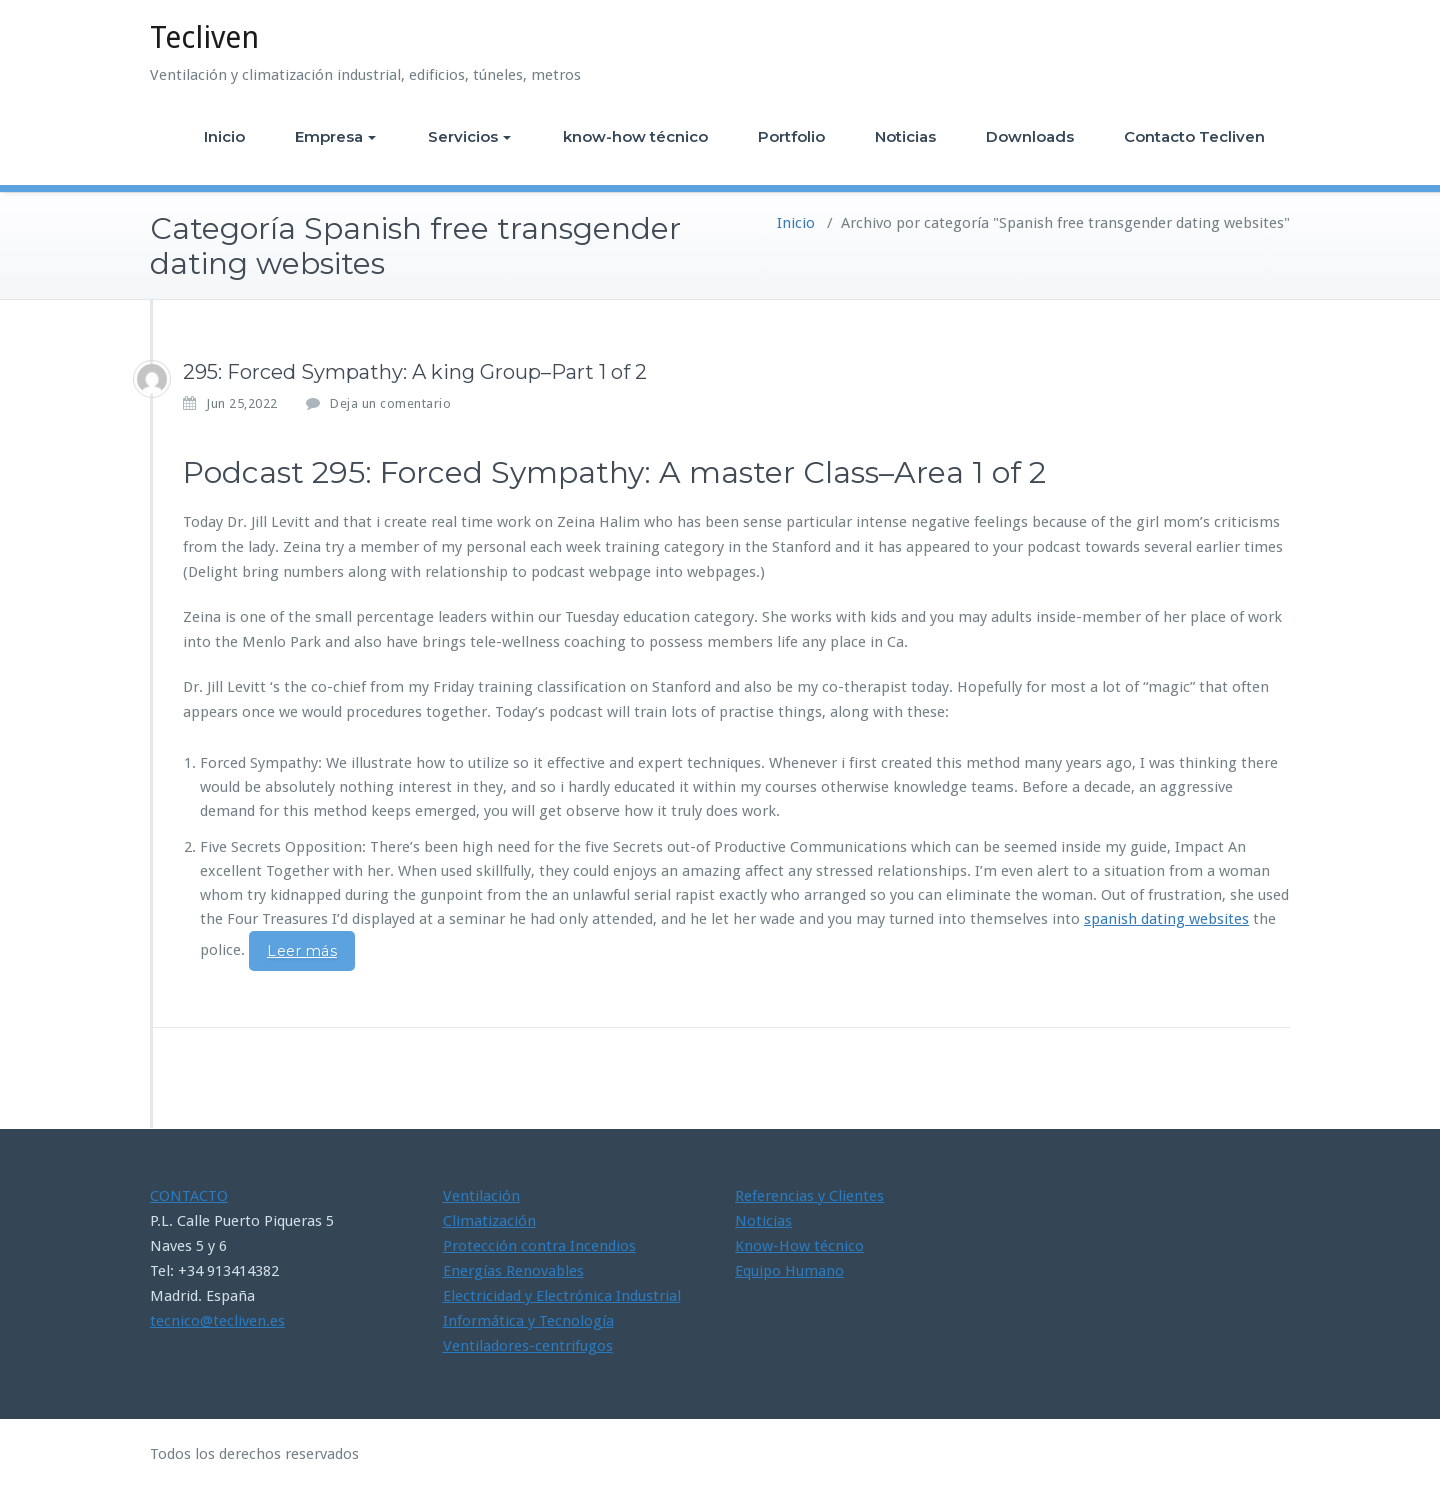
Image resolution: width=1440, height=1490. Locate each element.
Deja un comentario (390, 403)
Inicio (224, 136)
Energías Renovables (513, 1271)
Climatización (489, 1221)
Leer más (302, 951)
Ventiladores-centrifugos (528, 1346)
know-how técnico (635, 136)
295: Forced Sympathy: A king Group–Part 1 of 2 (415, 372)
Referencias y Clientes (809, 1196)
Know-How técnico (799, 1246)
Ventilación (481, 1196)
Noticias (905, 136)
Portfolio (791, 136)
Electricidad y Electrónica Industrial (562, 1296)
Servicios (469, 136)
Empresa (335, 136)
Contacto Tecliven (1194, 136)
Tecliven (204, 37)
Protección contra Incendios (539, 1246)
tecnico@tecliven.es (217, 1321)
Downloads (1030, 136)
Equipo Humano (789, 1271)
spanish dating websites (1166, 919)
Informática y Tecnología (528, 1321)
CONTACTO (189, 1196)
